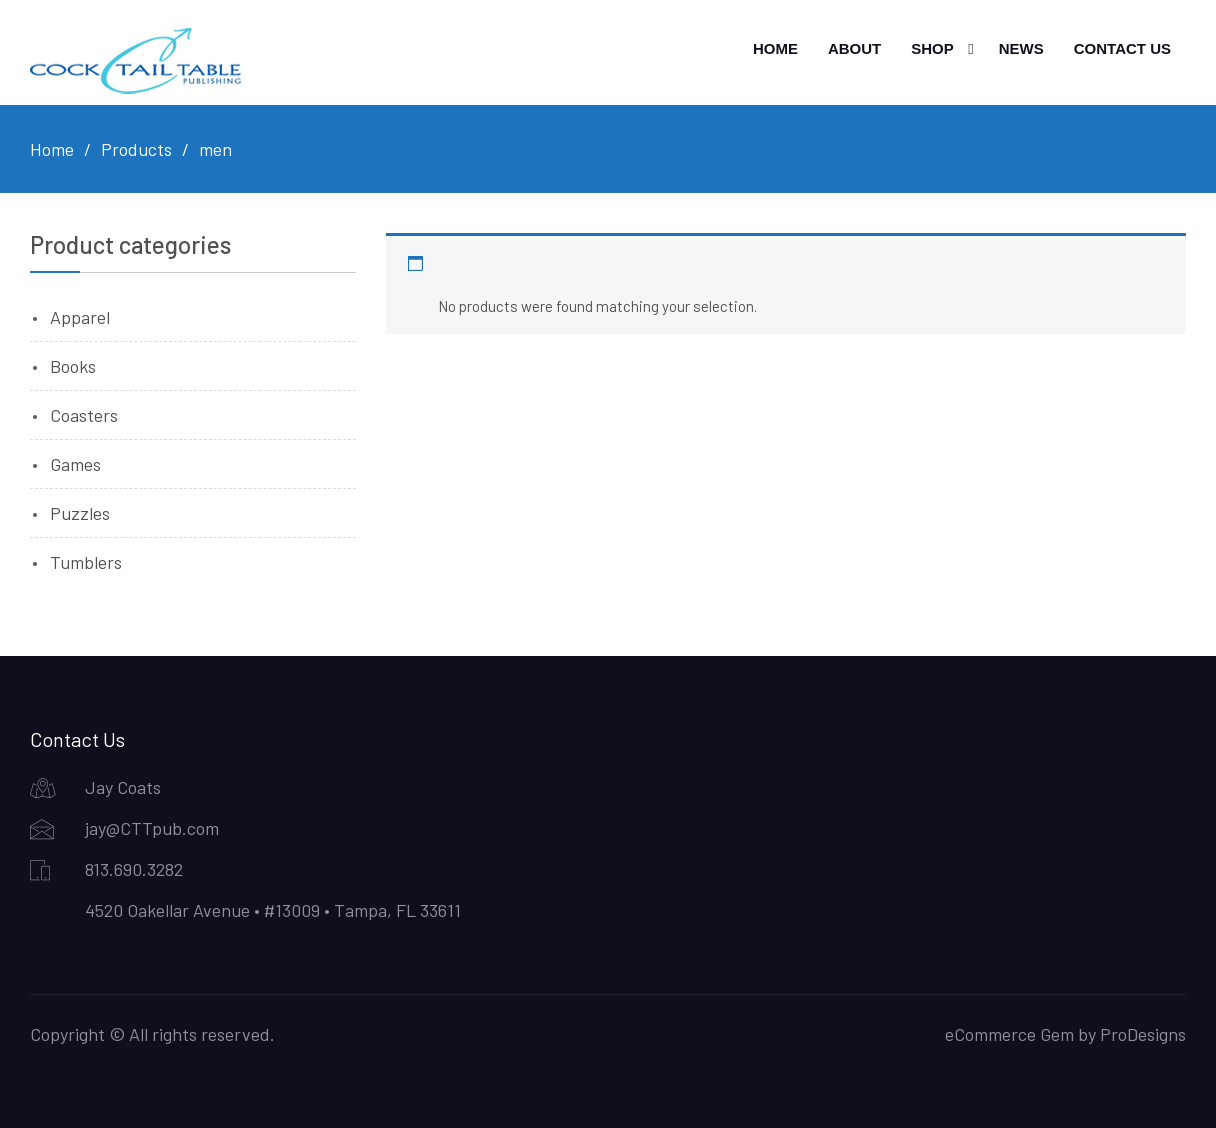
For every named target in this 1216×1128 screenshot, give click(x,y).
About (854, 48)
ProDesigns (1143, 1034)
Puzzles (80, 513)
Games (75, 464)
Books (73, 366)
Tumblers (86, 562)
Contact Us (1122, 48)
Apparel (80, 317)
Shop (932, 48)
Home (775, 48)
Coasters (84, 415)
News (1021, 48)
